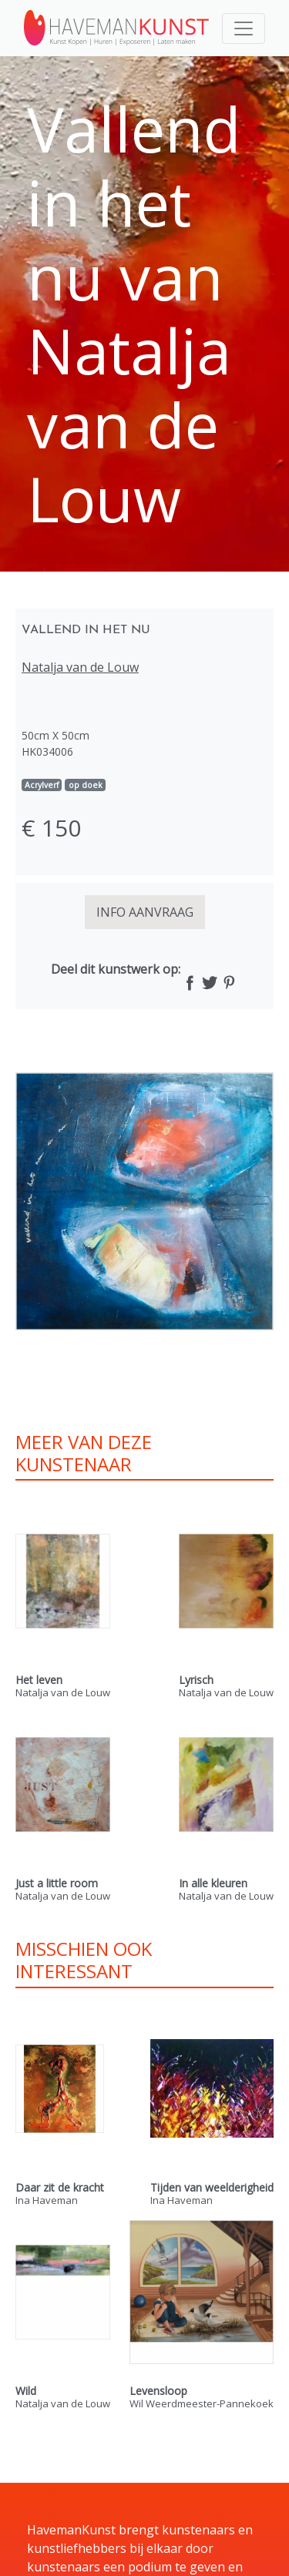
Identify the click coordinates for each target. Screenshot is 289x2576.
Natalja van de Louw (80, 667)
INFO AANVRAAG (144, 912)
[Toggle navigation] (243, 28)
